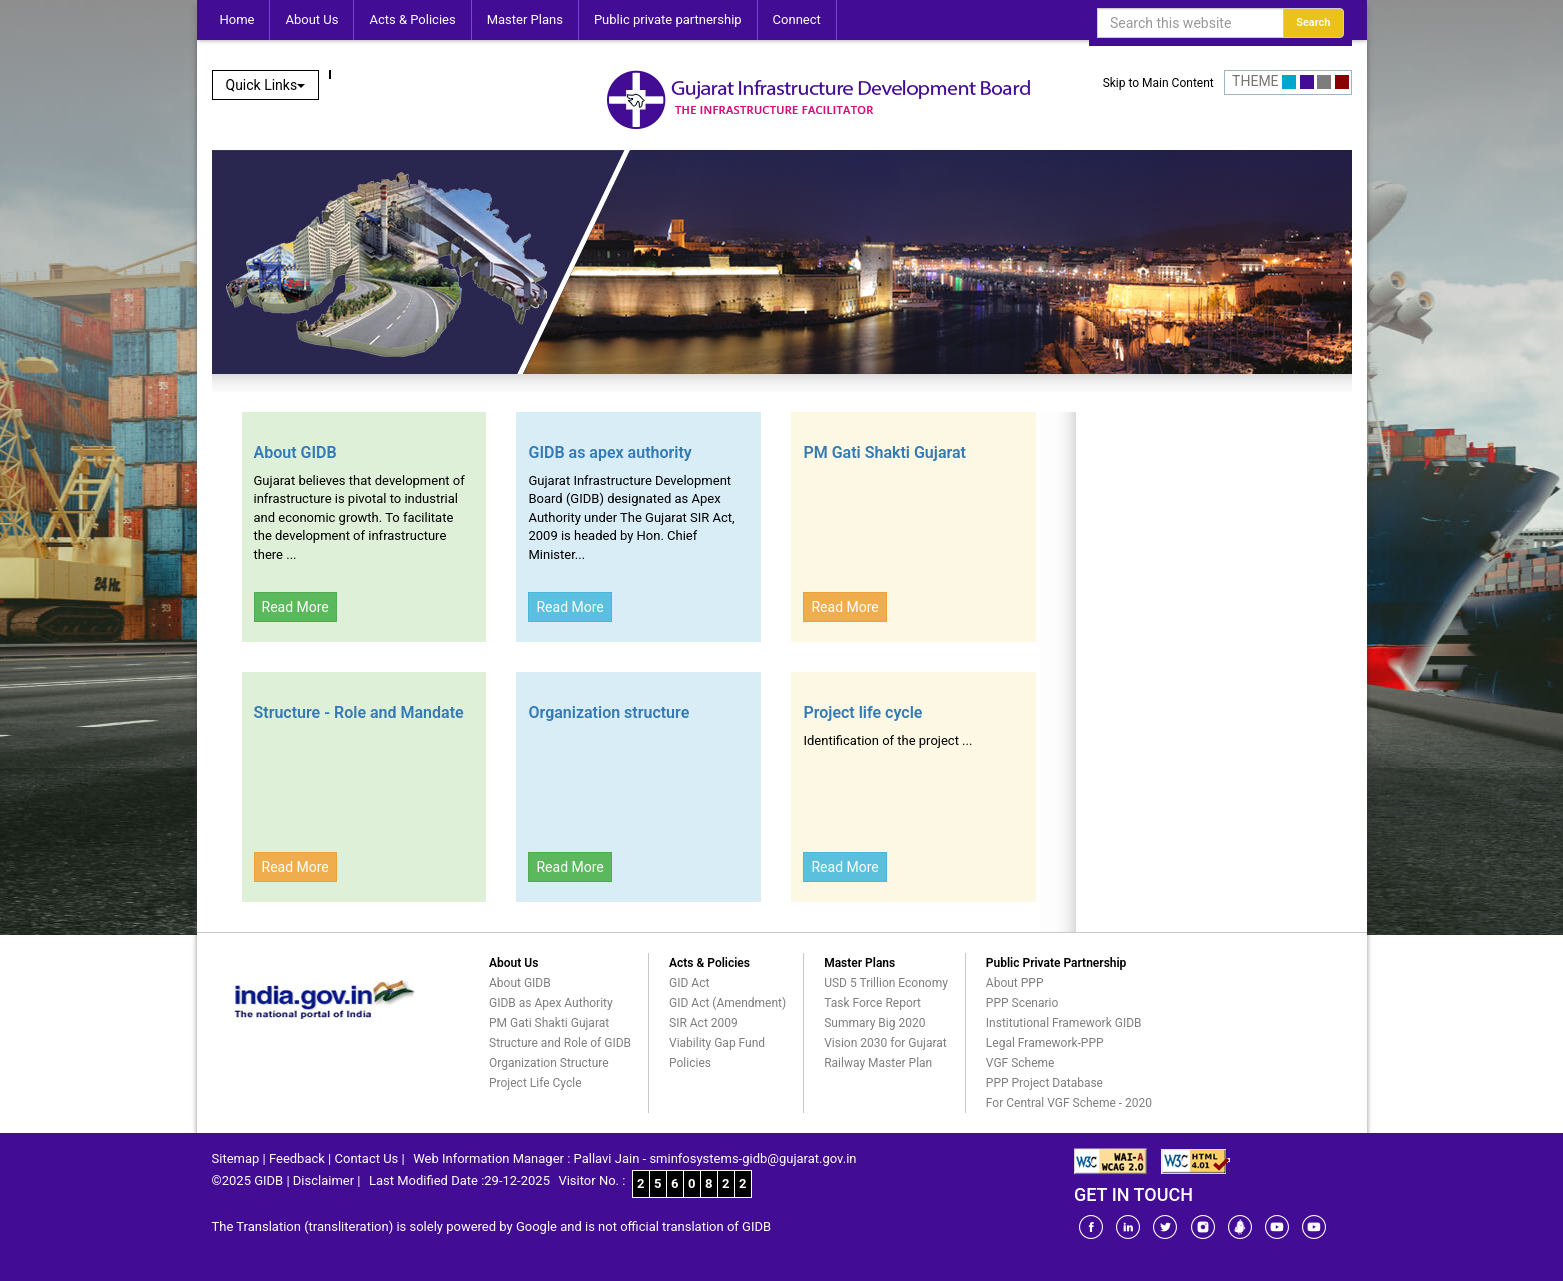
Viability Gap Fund (717, 1043)
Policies (690, 1063)
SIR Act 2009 (703, 1023)
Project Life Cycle (535, 1083)
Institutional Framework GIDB (1064, 1023)
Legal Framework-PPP (1045, 1043)
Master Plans (525, 19)
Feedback (297, 1158)
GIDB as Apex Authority (551, 1003)
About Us (311, 19)
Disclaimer (323, 1180)
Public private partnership (668, 19)
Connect (797, 19)
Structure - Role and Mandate (359, 712)
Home (237, 19)
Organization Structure (549, 1063)
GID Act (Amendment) (727, 1003)
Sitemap (236, 1158)
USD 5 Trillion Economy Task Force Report (886, 993)
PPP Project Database (1044, 1083)
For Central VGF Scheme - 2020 (1069, 1103)
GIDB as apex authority (609, 452)
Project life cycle (862, 712)
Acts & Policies (412, 19)
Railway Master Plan (878, 1063)
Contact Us (367, 1158)
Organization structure (608, 712)
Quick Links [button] (266, 85)
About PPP (1015, 983)
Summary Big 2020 (874, 1023)
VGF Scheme (1020, 1063)
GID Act (689, 983)
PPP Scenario (1022, 1003)
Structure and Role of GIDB (560, 1043)
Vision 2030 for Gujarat (885, 1043)
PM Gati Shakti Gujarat (884, 452)
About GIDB (295, 452)
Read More (295, 607)
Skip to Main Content (1158, 83)
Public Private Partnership (1056, 963)
